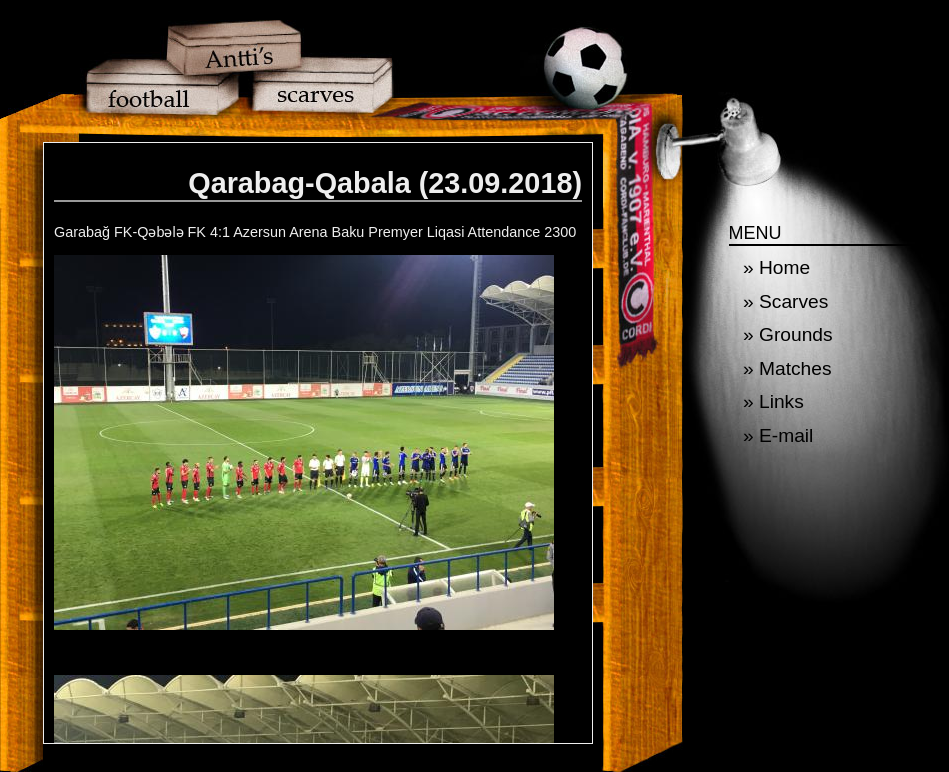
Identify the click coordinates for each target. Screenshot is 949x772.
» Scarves (785, 301)
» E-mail (778, 435)
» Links (773, 401)
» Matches (787, 368)
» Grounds (788, 334)
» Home (776, 267)
